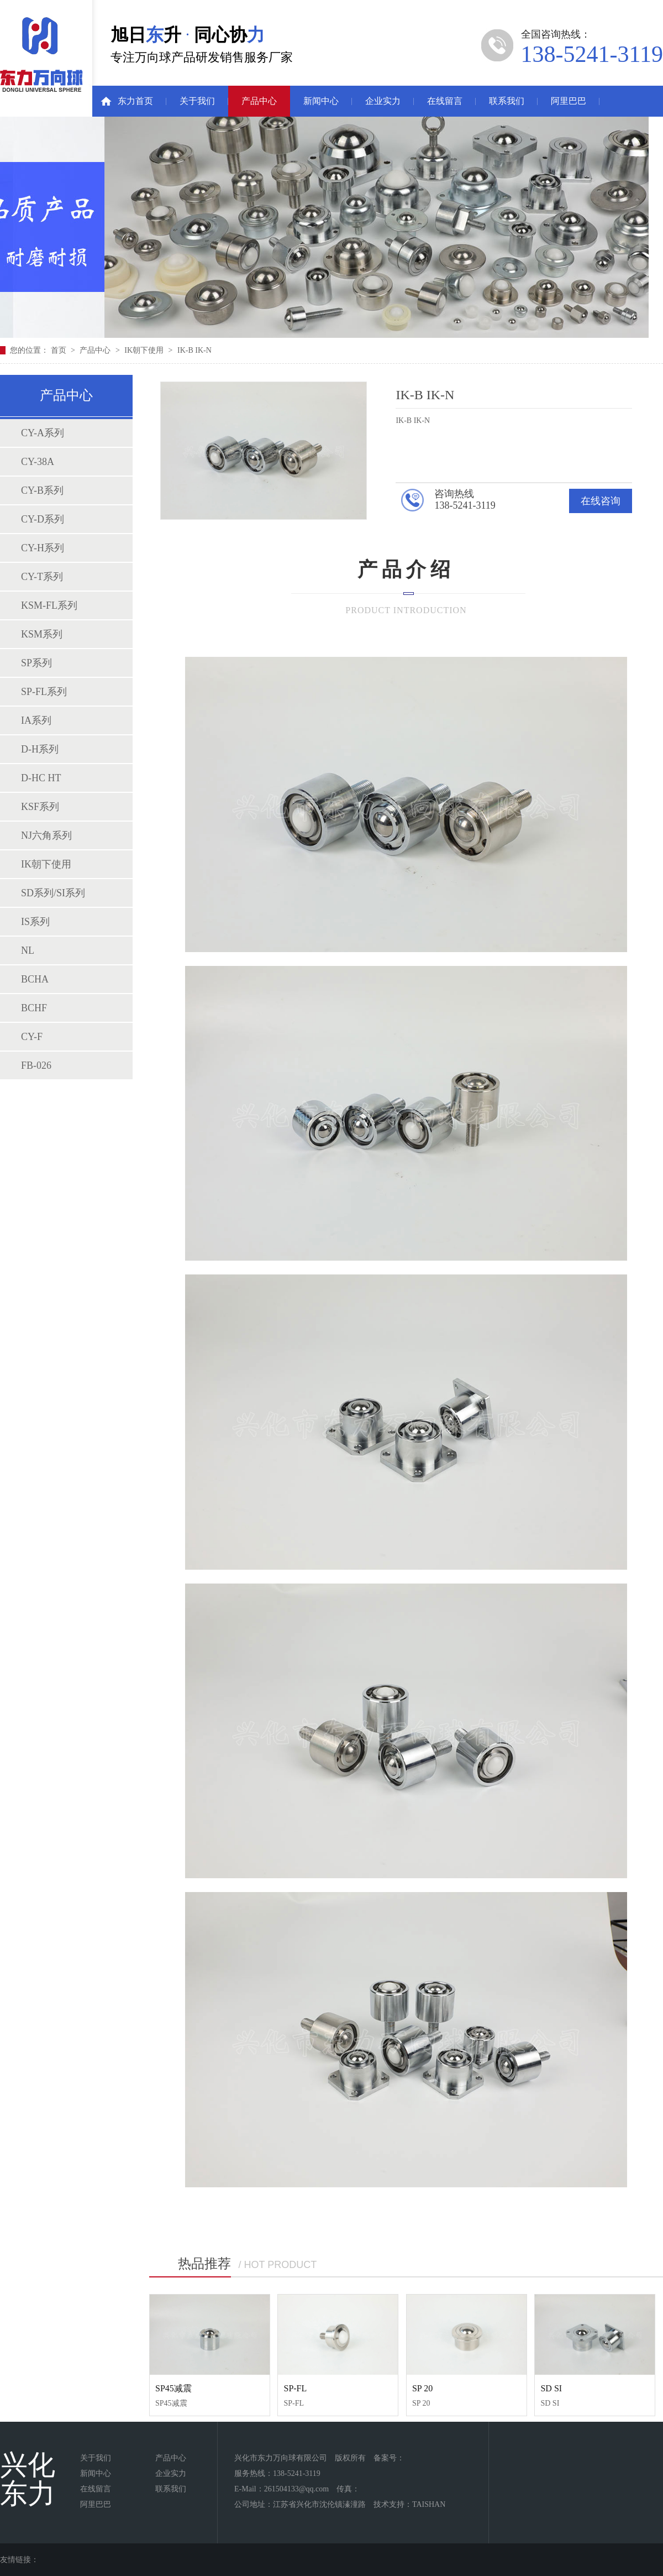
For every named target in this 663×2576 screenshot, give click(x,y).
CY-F (32, 1036)
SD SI (551, 2388)
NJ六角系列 (46, 835)
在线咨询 (600, 500)
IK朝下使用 (144, 350)
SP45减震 (173, 2388)
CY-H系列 (42, 547)
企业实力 (383, 101)
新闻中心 (321, 101)
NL (27, 950)
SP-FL (295, 2388)
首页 (60, 350)
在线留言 (444, 101)
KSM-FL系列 (49, 605)
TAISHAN (428, 2504)
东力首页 (135, 101)
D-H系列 (40, 749)
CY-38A (37, 461)
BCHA (35, 979)
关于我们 (197, 101)
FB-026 (36, 1065)
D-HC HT (41, 777)
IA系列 (36, 720)
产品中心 (259, 101)
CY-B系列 (42, 490)
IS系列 (35, 921)
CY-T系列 (42, 576)
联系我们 (506, 101)
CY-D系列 (42, 519)
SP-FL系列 (44, 691)
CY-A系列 (42, 432)
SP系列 (36, 662)
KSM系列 (41, 634)
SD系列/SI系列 (53, 892)
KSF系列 (40, 806)
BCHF (34, 1007)
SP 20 (422, 2388)
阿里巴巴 (568, 101)
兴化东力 (27, 2479)
